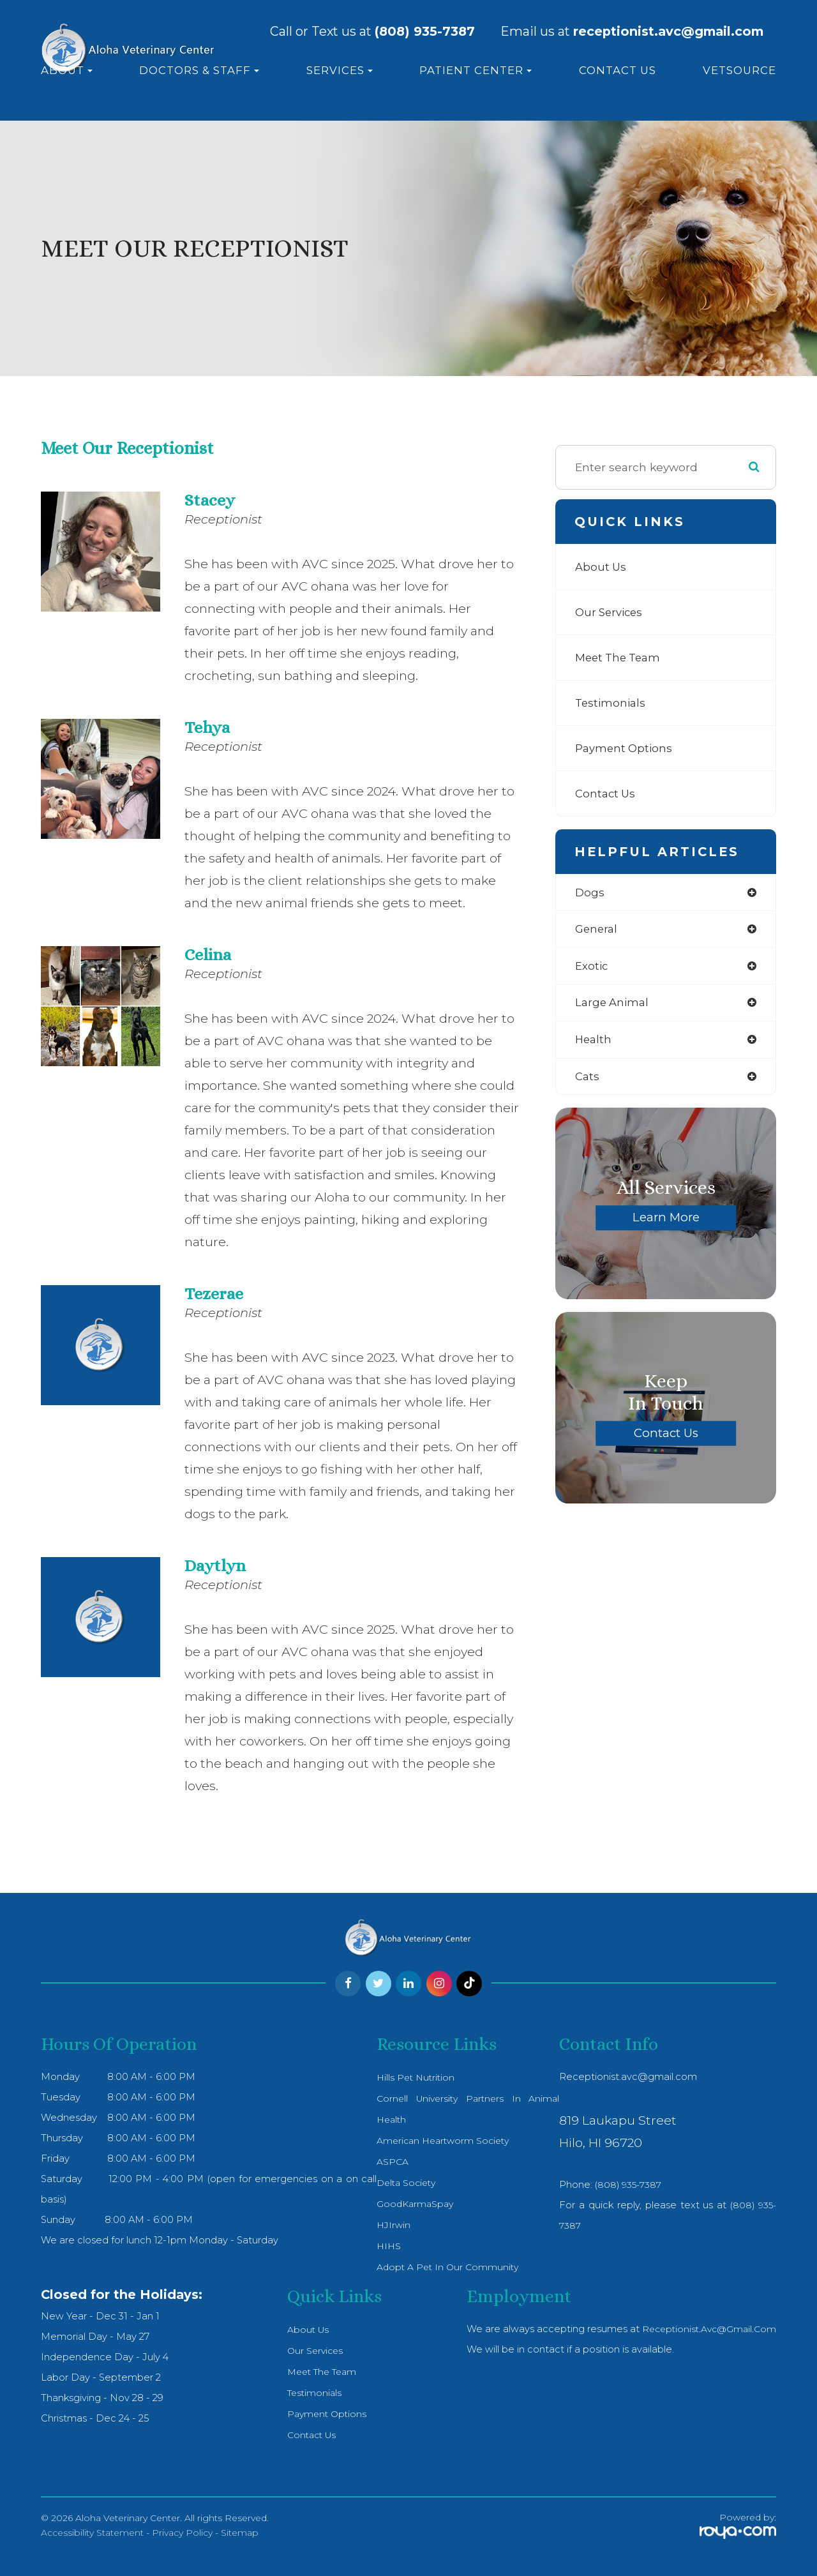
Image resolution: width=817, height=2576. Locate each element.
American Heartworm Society (441, 2140)
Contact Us (617, 70)
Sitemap (240, 2532)
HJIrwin (389, 2225)
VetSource (739, 70)
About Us (601, 566)
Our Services (611, 612)
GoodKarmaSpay (411, 2204)
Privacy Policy (182, 2532)
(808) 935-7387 (425, 32)
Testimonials (611, 702)
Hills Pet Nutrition (412, 2077)
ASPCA (387, 2161)
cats (587, 1080)
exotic (592, 967)
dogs (589, 893)
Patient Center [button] (475, 70)
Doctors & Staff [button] (199, 70)
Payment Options (625, 748)
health (594, 1042)
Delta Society (403, 2182)
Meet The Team (620, 657)
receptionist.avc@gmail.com (705, 2329)
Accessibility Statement (92, 2532)
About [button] (67, 70)
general (597, 930)
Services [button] (339, 70)
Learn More (665, 1221)
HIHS (383, 2246)
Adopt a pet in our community (444, 2267)
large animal (613, 1005)
